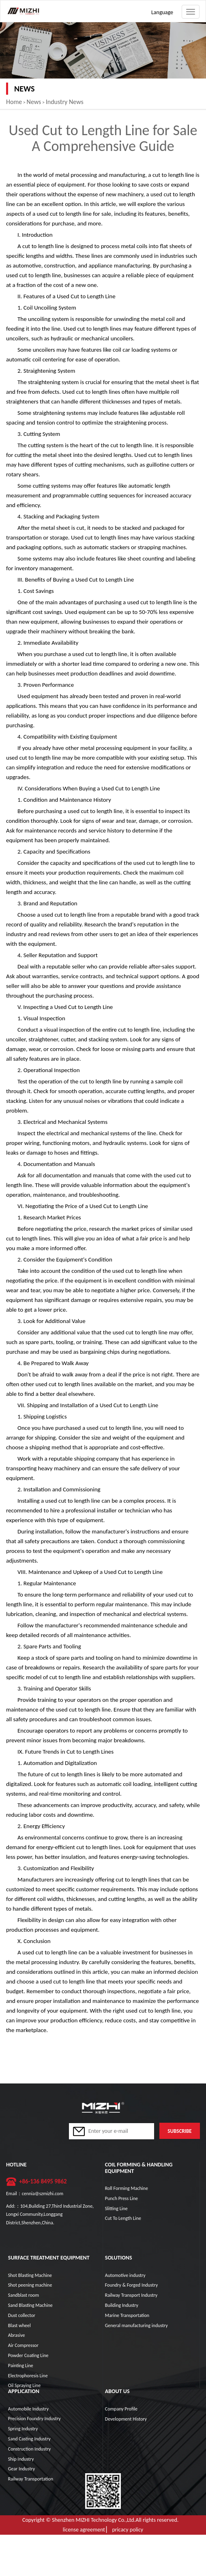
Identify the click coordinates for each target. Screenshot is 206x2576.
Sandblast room (23, 2295)
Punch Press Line (121, 2198)
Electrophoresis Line (28, 2375)
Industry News (65, 102)
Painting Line (20, 2365)
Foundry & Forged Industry (131, 2285)
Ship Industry (21, 2459)
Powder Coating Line (28, 2355)
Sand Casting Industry (29, 2439)
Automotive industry (125, 2275)
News (34, 102)
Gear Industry (21, 2469)
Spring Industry (23, 2429)
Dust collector (21, 2315)
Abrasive (16, 2335)
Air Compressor (23, 2345)
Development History (126, 2419)
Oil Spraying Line (24, 2385)
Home (14, 102)
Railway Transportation (30, 2479)
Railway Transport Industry (131, 2295)
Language (162, 12)
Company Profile (121, 2409)
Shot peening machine (30, 2285)
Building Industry (121, 2305)
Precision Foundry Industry (34, 2418)
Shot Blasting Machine (30, 2275)
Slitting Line (116, 2208)
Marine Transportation (127, 2315)
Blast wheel (19, 2325)
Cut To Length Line (123, 2218)
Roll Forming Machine (126, 2188)
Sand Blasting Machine (30, 2305)
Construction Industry (29, 2449)
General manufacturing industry (136, 2325)
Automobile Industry (28, 2409)
